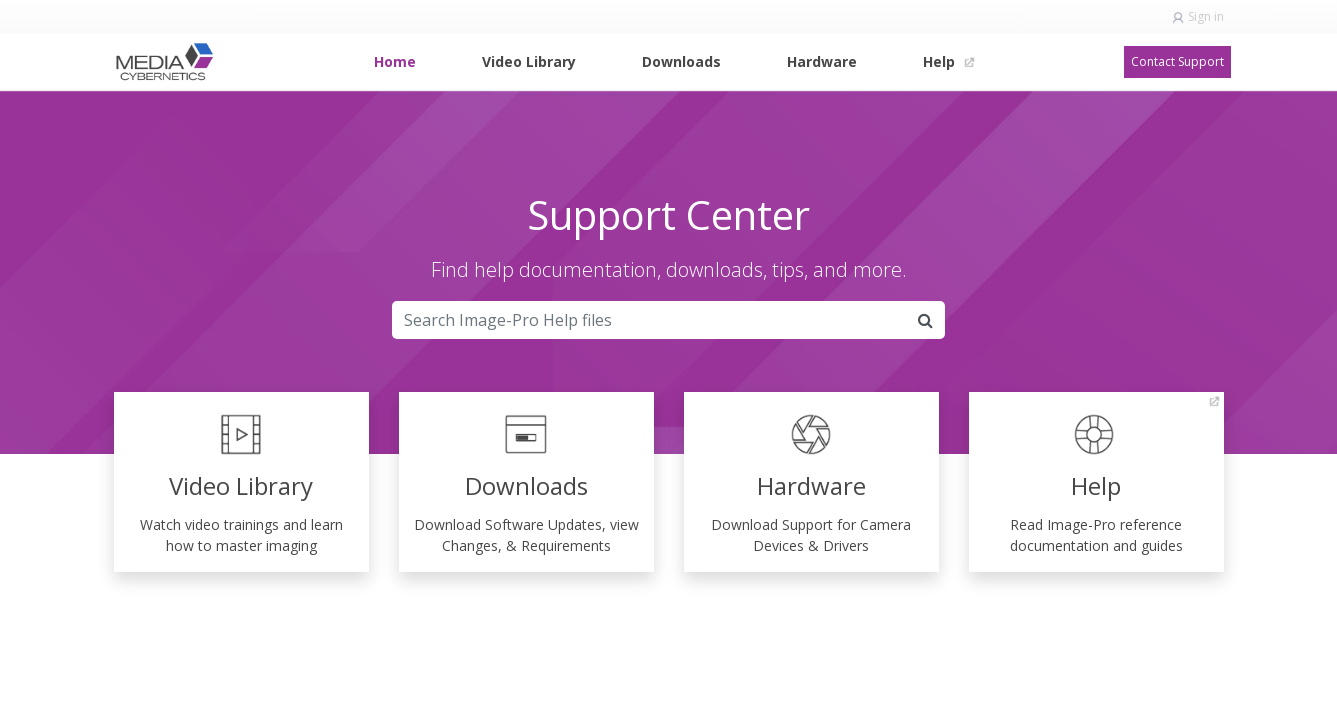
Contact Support (1177, 61)
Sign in (1206, 16)
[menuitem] (395, 61)
